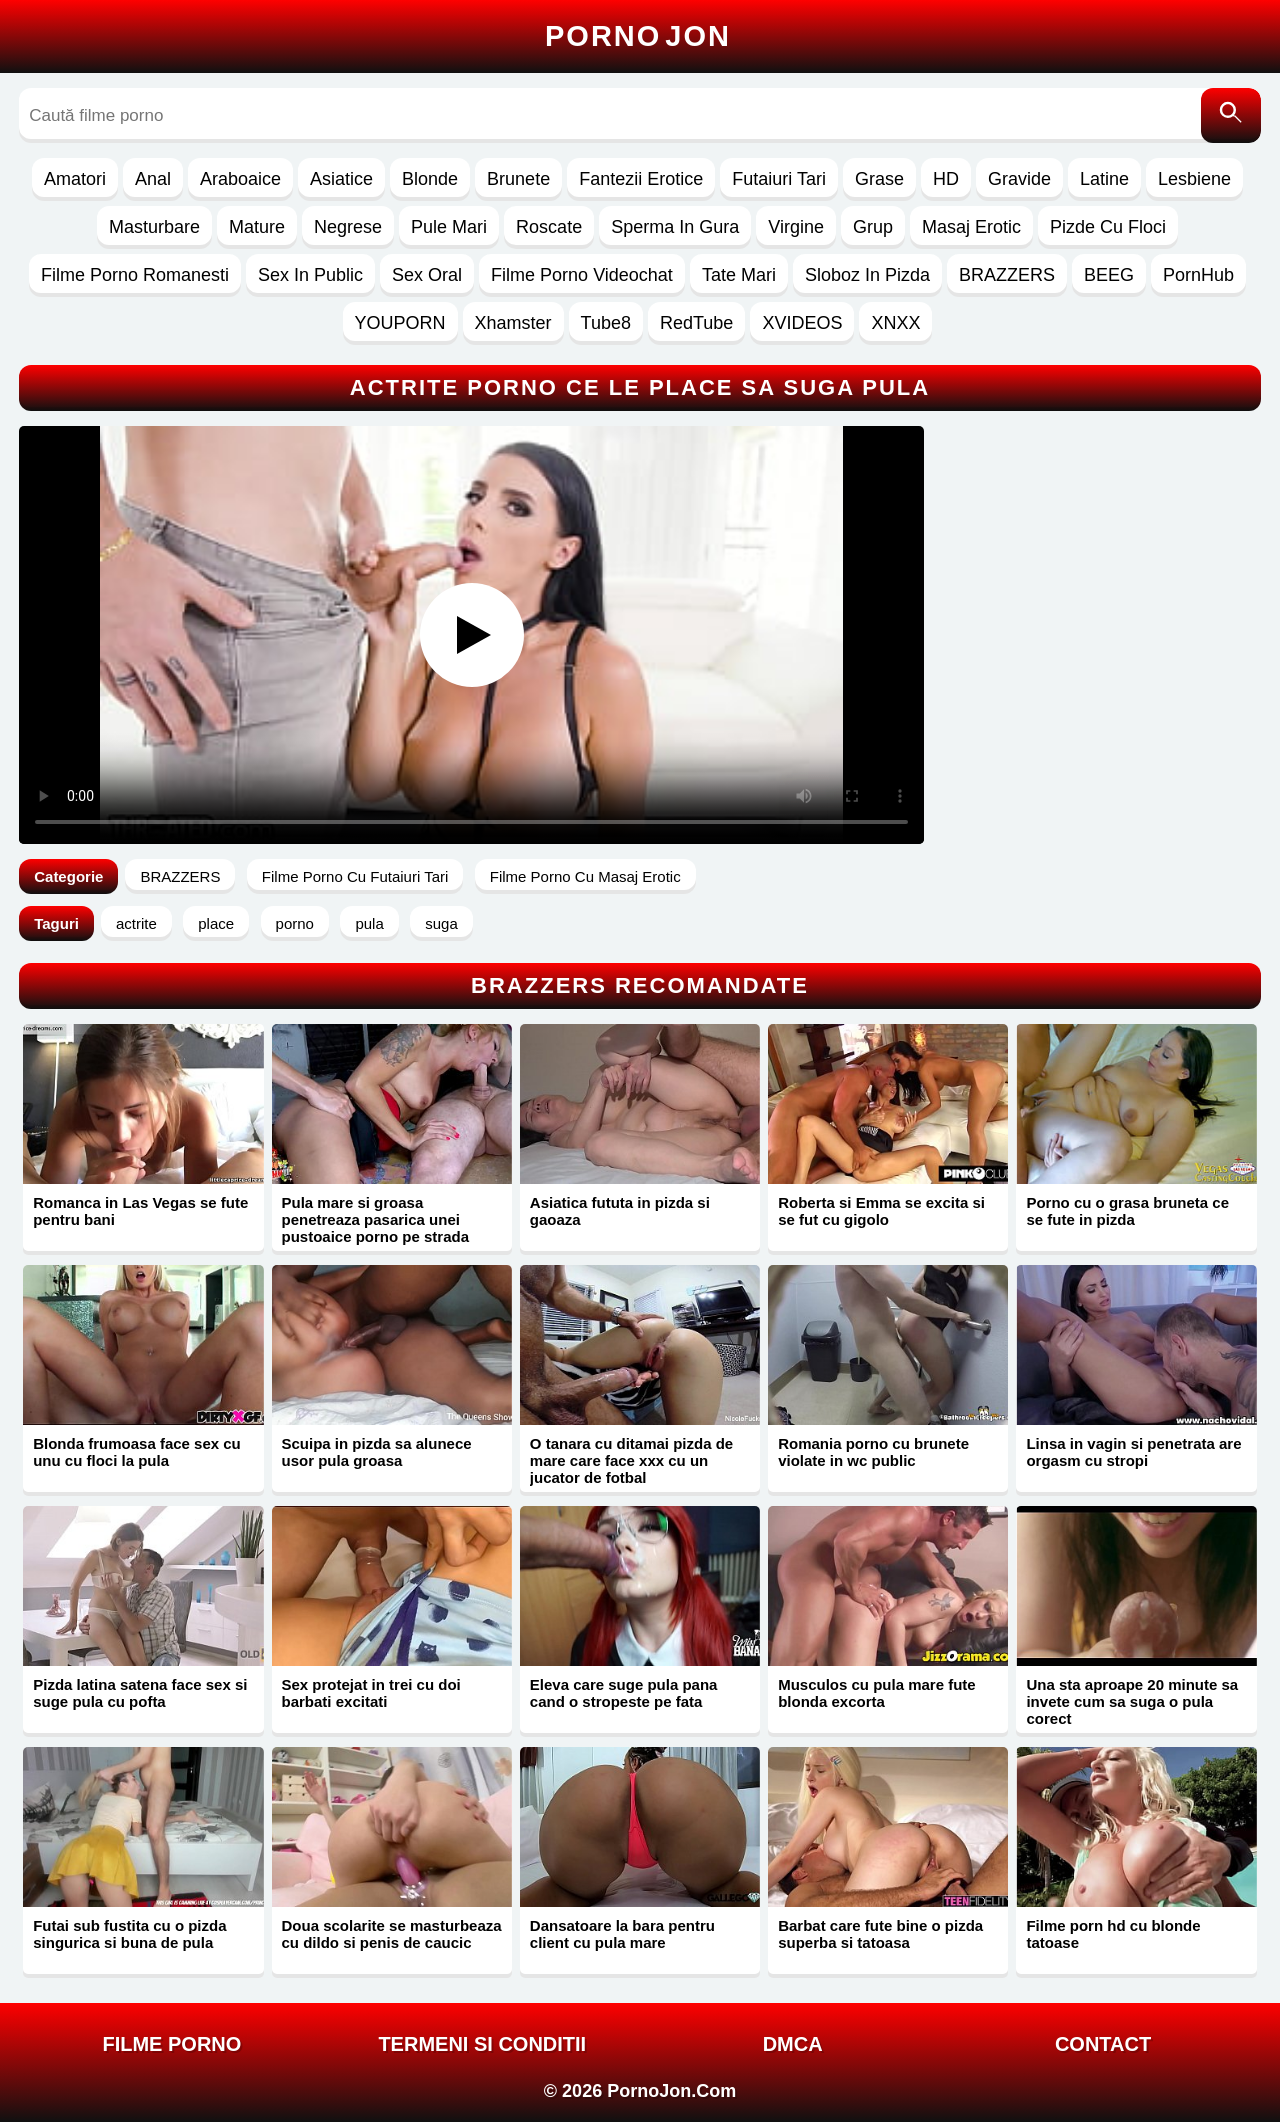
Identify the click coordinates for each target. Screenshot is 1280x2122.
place (216, 923)
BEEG (1109, 275)
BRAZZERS (1007, 275)
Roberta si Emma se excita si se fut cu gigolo (881, 1211)
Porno (638, 36)
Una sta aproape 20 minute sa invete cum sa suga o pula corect (1132, 1701)
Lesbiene (1194, 179)
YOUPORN (400, 323)
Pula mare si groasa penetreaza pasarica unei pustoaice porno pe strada (376, 1219)
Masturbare (154, 227)
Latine (1104, 179)
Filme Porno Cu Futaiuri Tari (355, 876)
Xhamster (513, 323)
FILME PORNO (171, 2044)
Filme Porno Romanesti (135, 275)
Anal (153, 179)
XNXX (895, 323)
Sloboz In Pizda (867, 275)
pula (369, 923)
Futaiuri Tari (779, 179)
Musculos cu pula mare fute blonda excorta (877, 1693)
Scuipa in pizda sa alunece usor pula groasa (377, 1452)
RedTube (696, 323)
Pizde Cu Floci (1108, 227)
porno (295, 923)
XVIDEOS (802, 323)
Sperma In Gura (675, 227)
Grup (873, 227)
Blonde (430, 179)
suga (441, 923)
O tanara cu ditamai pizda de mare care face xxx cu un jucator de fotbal (631, 1460)
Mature (257, 227)
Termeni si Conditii (482, 2044)
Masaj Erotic (971, 227)
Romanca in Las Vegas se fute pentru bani (140, 1211)
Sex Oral (427, 275)
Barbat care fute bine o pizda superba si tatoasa (880, 1934)
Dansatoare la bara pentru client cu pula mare (622, 1934)
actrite (136, 923)
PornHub (1198, 275)
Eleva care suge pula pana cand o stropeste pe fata (624, 1693)
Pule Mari (449, 227)
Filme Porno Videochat (582, 275)
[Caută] (1231, 115)
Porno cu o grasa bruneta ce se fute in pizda (1127, 1211)
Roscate (549, 227)
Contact (1103, 2044)
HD (946, 179)
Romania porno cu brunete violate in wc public (873, 1452)
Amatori (75, 179)
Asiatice (341, 179)
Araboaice (240, 179)
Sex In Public (310, 275)
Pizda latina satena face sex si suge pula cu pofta (140, 1693)
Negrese (348, 227)
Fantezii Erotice (641, 179)
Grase (879, 179)
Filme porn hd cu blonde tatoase (1113, 1934)
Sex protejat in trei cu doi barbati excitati (371, 1693)
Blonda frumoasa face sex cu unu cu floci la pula (137, 1452)
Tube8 (606, 323)
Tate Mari (739, 275)
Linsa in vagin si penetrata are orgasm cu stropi (1133, 1452)
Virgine (796, 227)
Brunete (518, 179)
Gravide (1019, 179)
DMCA (793, 2044)
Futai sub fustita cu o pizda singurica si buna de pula (129, 1934)
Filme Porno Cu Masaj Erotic (585, 876)
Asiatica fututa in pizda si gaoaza (620, 1211)
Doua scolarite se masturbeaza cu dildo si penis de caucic (392, 1934)
